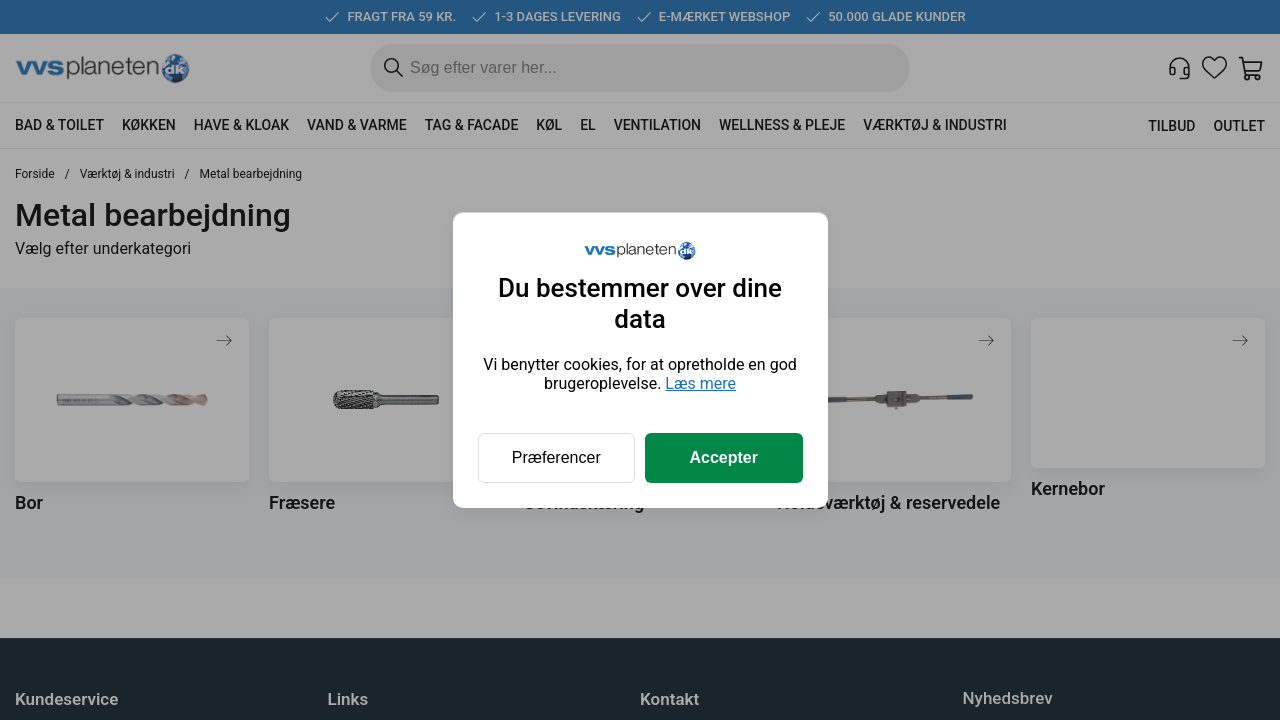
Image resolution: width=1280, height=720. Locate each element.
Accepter (724, 457)
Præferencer (556, 457)
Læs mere (700, 383)
